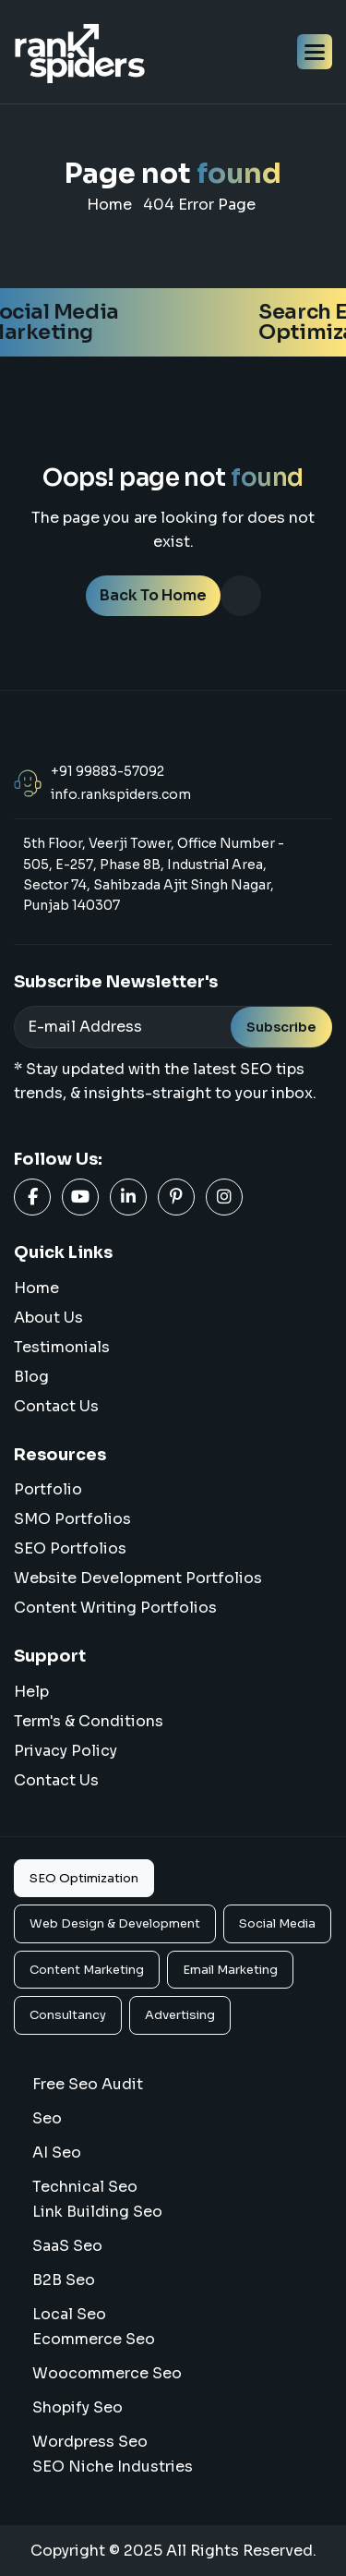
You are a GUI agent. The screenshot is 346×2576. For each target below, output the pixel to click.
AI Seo (56, 2152)
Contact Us (56, 1406)
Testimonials (62, 1347)
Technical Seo (84, 2186)
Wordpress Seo (90, 2441)
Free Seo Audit (87, 2084)
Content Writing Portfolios (115, 1607)
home (109, 204)
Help (31, 1691)
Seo (47, 2118)
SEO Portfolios (70, 1548)
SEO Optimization (84, 1878)
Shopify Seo (77, 2407)
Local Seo (69, 2314)
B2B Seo (63, 2280)
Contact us (56, 1780)
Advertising (180, 2015)
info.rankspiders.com (121, 794)
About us (48, 1317)
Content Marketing (87, 1969)
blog (31, 1376)
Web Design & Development (115, 1923)
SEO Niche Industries (112, 2466)
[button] (314, 51)
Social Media (277, 1923)
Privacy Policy (65, 1750)
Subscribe (281, 1027)
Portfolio (48, 1489)
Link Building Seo (97, 2211)
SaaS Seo (67, 2246)
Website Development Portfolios (138, 1578)
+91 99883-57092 (107, 771)
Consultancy (68, 2015)
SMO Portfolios (72, 1519)
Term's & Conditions (88, 1721)
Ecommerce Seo (93, 2339)
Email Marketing (230, 1969)
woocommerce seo (107, 2373)
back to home (153, 595)
